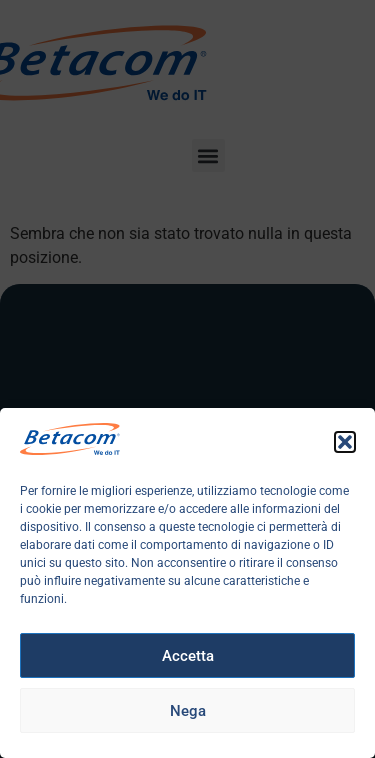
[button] (345, 442)
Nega (188, 711)
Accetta (188, 656)
